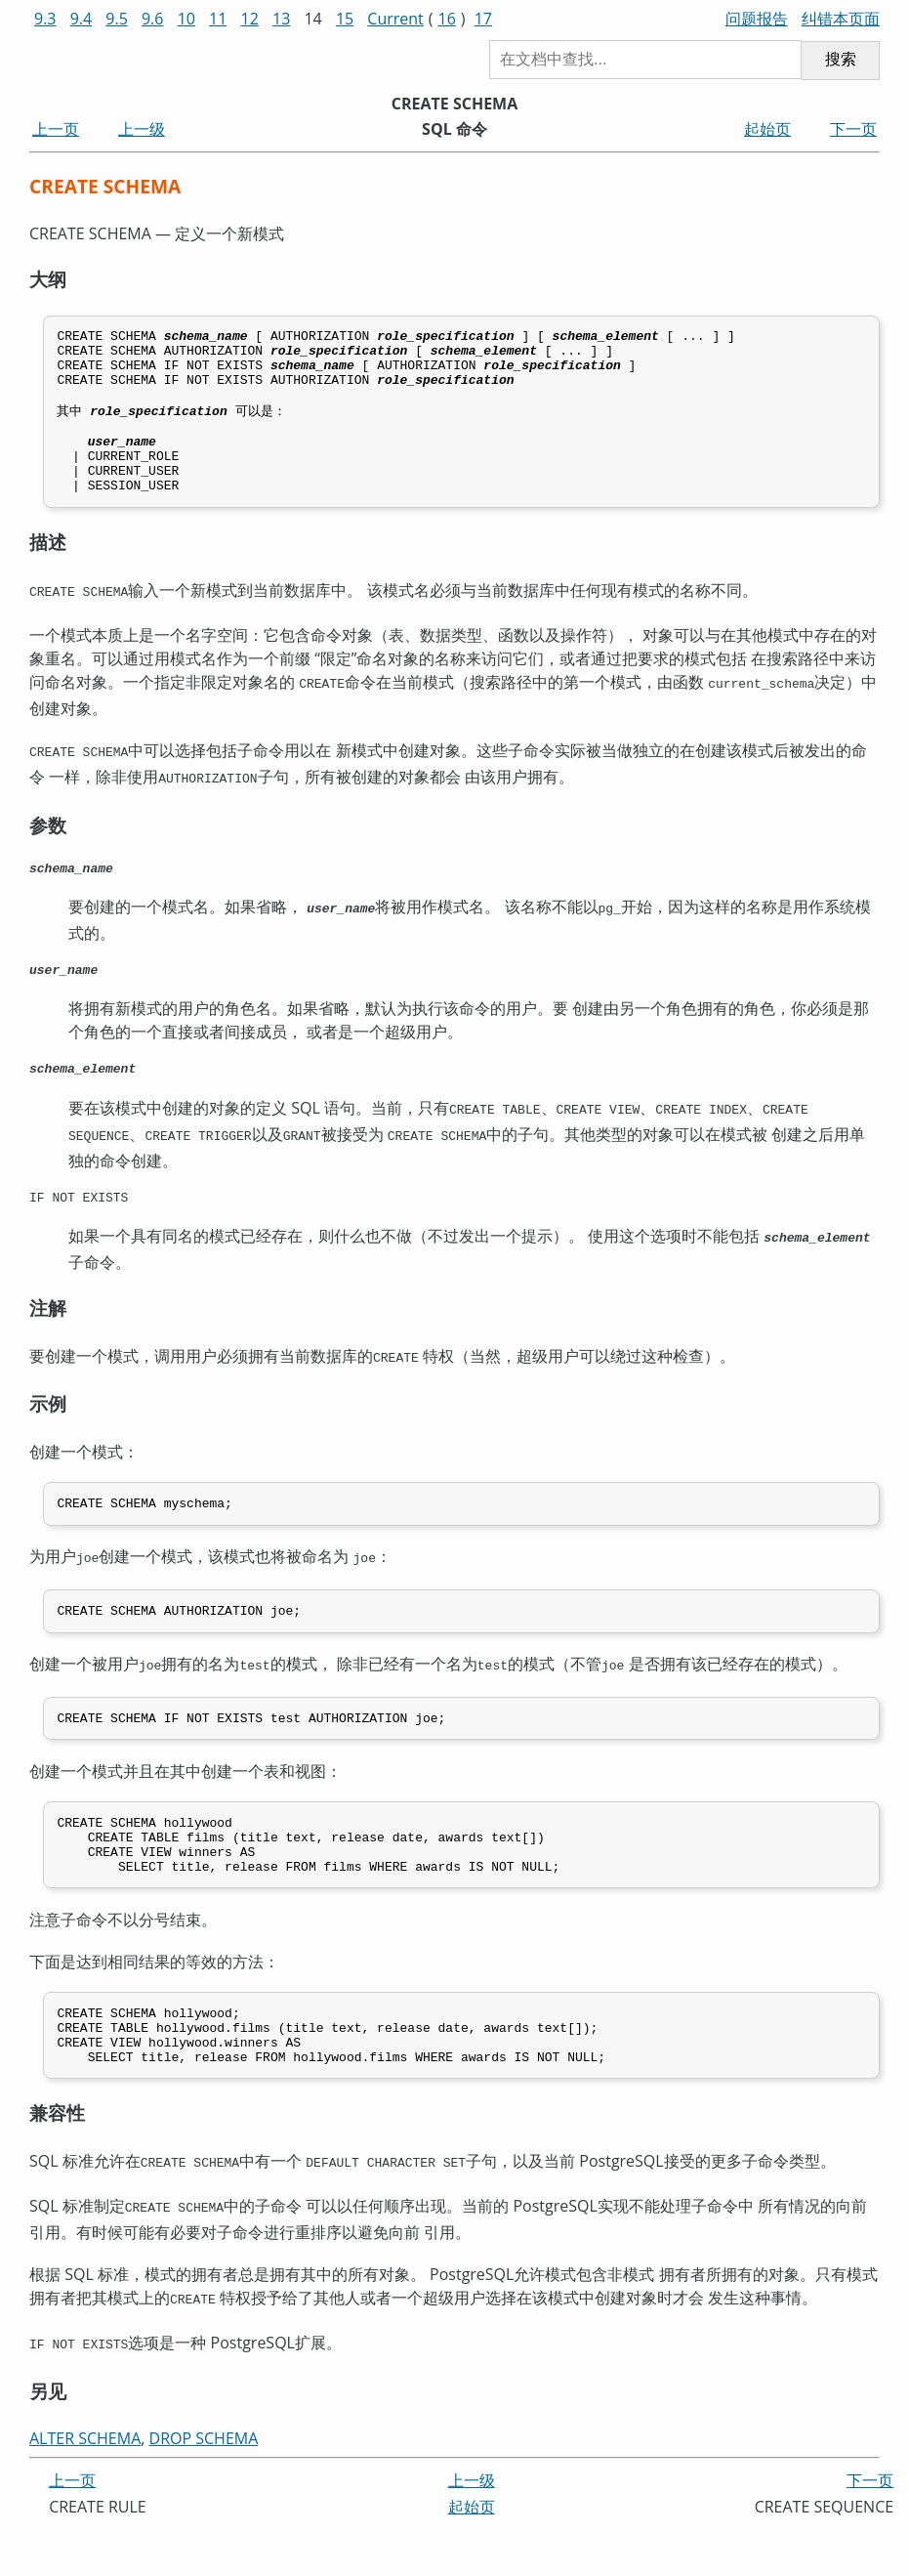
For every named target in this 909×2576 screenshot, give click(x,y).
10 (186, 18)
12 (250, 18)
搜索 (840, 59)
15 (344, 18)
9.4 (81, 18)
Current (395, 18)
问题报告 (756, 18)
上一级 (141, 129)
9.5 (116, 18)
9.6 (153, 18)
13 (281, 18)
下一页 (853, 129)
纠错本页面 (841, 18)
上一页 (55, 129)
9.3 (45, 18)
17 (483, 18)
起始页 (767, 129)
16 (447, 18)
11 (218, 18)
